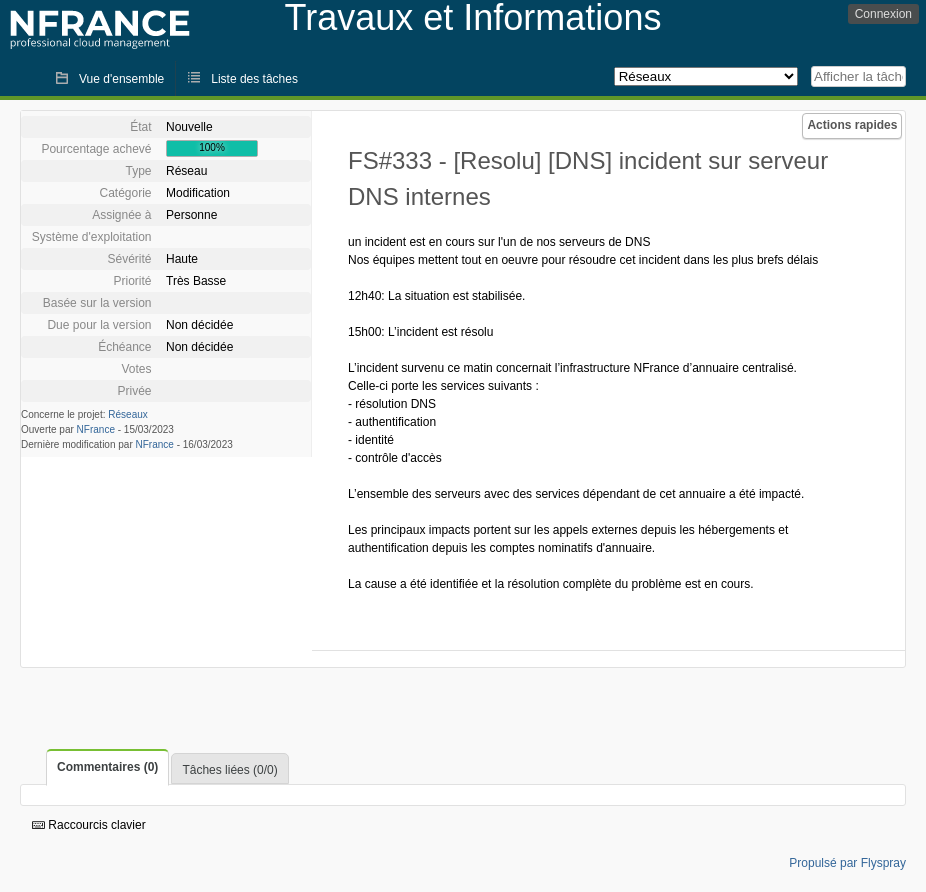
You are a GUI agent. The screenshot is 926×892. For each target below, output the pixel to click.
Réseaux (127, 414)
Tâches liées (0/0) (229, 770)
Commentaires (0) (107, 767)
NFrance (96, 429)
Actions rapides (852, 125)
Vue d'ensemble (121, 79)
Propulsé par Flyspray (847, 863)
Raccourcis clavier (89, 825)
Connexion (883, 14)
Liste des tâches (254, 79)
